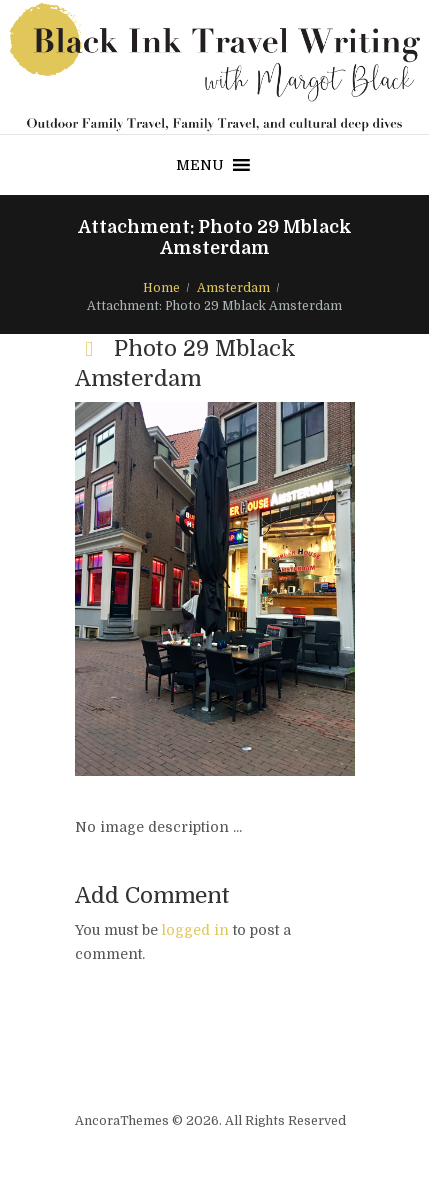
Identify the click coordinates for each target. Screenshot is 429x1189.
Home (161, 288)
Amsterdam (233, 288)
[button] (200, 165)
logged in (195, 930)
